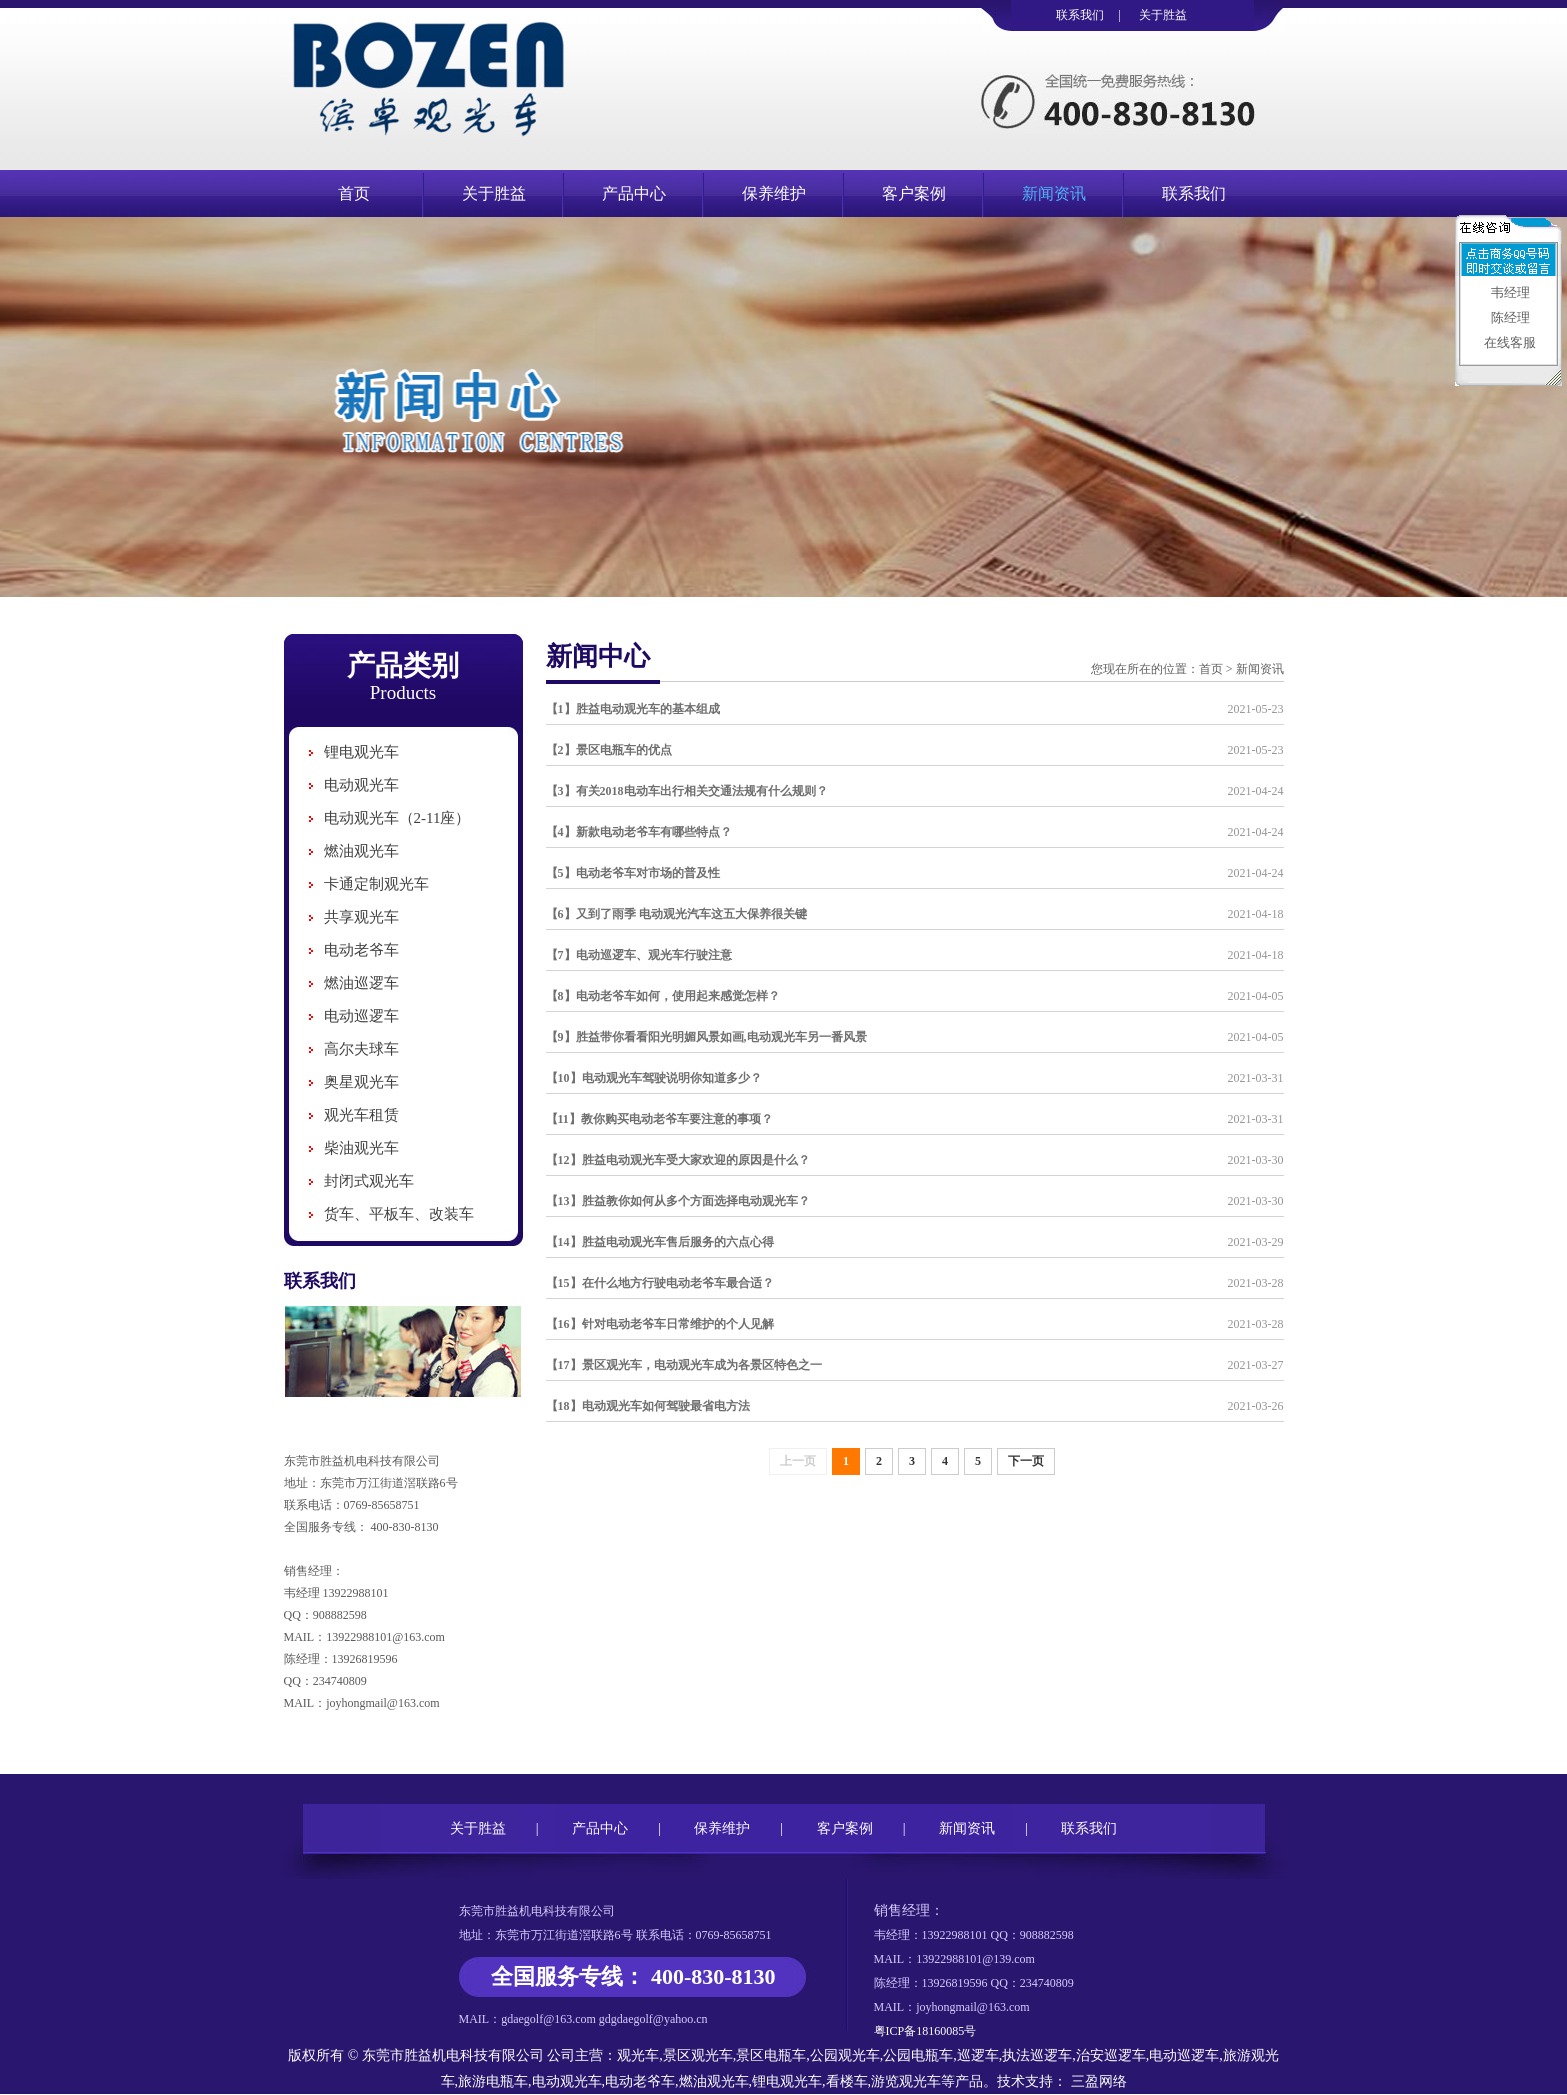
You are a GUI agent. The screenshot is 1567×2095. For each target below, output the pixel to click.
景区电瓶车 (771, 2055)
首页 (354, 193)
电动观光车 (361, 785)
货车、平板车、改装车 (399, 1214)
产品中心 (634, 193)
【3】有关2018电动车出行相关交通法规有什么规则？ (687, 791)
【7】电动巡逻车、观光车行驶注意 (639, 955)
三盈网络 (1097, 2081)
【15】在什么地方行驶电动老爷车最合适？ (660, 1283)
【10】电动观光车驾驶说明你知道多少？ (654, 1078)
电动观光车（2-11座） (397, 818)
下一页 (1026, 1461)
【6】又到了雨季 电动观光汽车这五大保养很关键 (676, 914)
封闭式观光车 (369, 1181)
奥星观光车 (361, 1082)
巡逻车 (978, 2055)
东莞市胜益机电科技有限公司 (453, 2055)
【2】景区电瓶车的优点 (609, 750)
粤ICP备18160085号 (925, 2031)
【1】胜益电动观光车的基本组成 (633, 709)
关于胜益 (1163, 15)
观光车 (638, 2055)
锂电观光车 (361, 752)
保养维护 (774, 193)
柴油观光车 (361, 1148)
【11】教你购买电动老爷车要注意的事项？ (659, 1119)
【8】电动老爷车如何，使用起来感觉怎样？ (663, 996)
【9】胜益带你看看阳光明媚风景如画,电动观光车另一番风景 (706, 1037)
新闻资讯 (1054, 193)
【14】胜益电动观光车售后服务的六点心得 (660, 1242)
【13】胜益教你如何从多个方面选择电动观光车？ (678, 1201)
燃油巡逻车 (361, 983)
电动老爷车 (361, 950)
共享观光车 (361, 917)
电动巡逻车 (361, 1016)
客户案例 (914, 193)
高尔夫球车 (361, 1049)
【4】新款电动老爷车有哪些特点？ (639, 832)
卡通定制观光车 (376, 884)
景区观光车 (698, 2055)
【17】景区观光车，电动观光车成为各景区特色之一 (684, 1365)
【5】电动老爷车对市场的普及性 (633, 873)
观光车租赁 (361, 1115)
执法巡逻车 (1037, 2055)
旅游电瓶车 (493, 2081)
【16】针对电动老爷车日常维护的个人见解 (660, 1324)
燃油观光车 (361, 851)
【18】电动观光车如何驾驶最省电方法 (648, 1406)
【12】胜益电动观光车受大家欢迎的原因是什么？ (678, 1160)
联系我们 (1080, 15)
